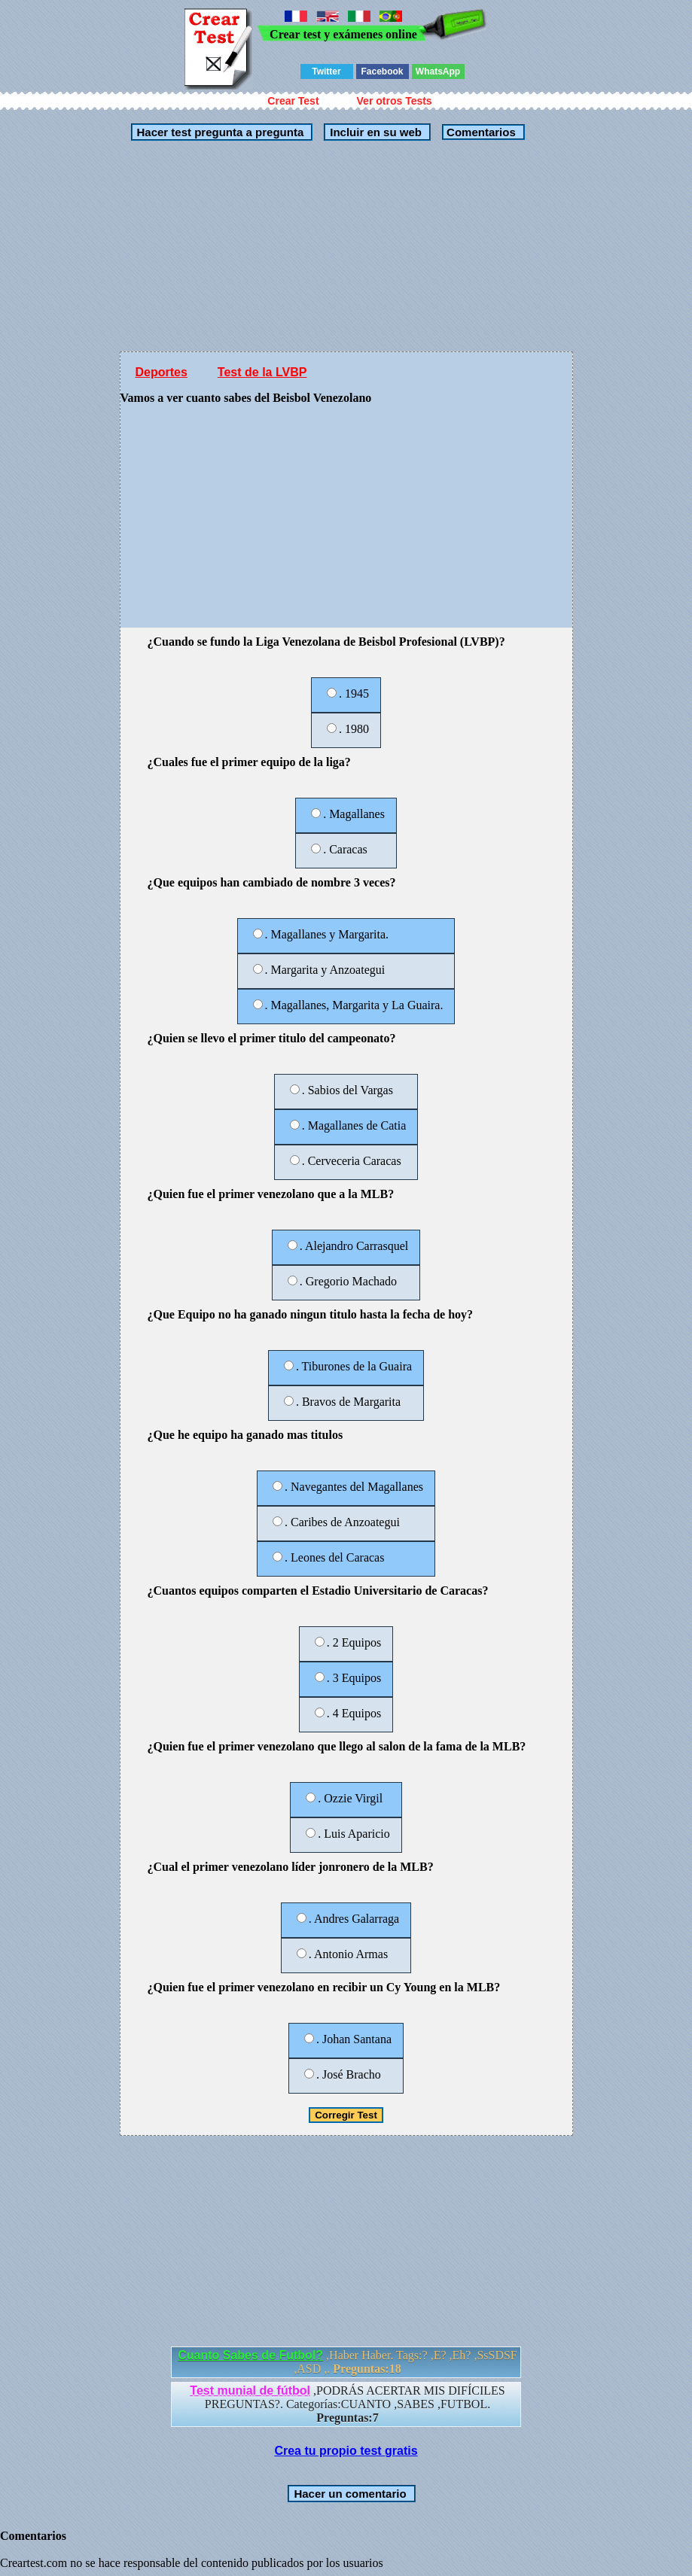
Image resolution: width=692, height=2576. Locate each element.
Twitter (326, 71)
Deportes (161, 372)
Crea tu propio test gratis (345, 2450)
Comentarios (480, 132)
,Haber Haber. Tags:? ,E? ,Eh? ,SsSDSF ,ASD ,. (347, 2362)
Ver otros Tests (394, 101)
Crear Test (293, 101)
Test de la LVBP (262, 372)
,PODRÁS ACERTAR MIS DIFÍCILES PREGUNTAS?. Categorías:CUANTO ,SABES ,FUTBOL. (347, 2404)
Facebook (382, 71)
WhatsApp (438, 71)
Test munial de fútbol (250, 2390)
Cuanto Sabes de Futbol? (250, 2355)
